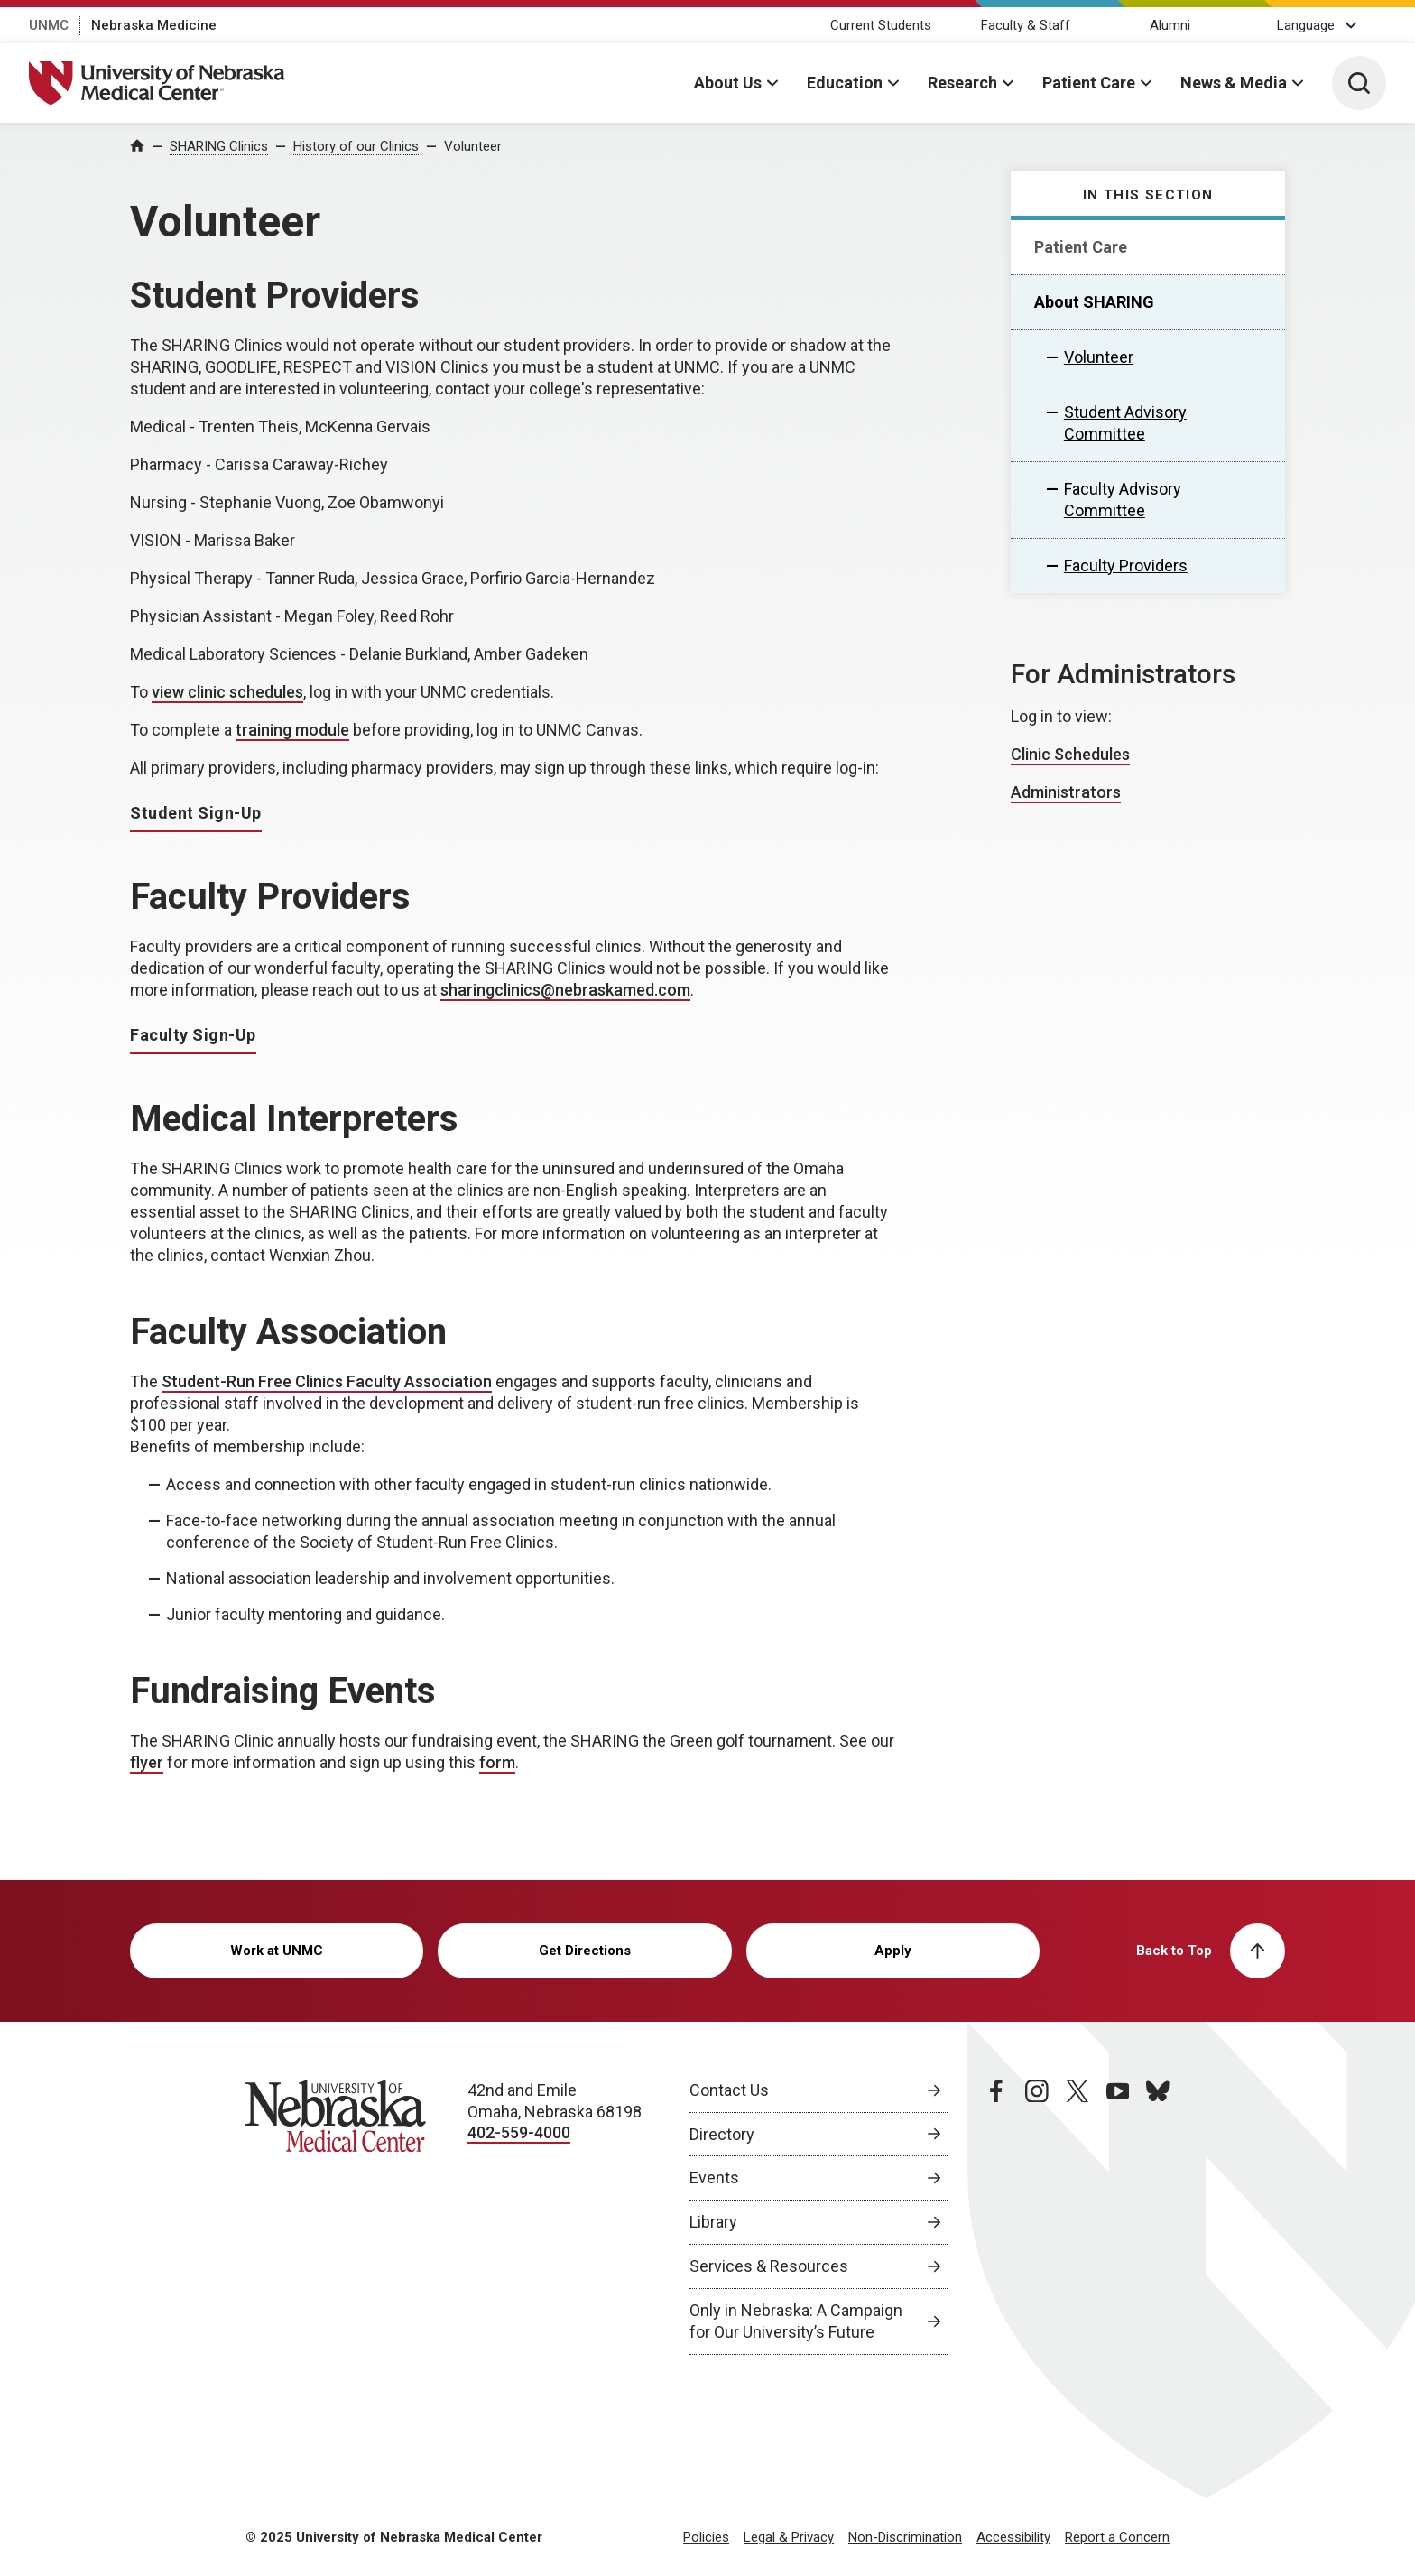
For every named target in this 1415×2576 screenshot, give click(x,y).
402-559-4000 (518, 2132)
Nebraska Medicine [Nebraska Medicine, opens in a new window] (154, 25)
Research (962, 82)
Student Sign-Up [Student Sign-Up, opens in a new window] (196, 812)
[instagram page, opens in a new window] (1037, 2218)
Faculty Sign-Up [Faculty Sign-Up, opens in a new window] (193, 1034)
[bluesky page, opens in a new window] (1158, 2218)
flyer (146, 1762)
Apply (892, 1950)
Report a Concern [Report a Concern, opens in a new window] (1117, 2537)
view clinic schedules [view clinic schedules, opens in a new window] (227, 691)
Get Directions (585, 1950)
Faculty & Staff (1025, 25)
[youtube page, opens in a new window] (1118, 2218)
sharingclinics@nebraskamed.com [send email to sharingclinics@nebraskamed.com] (565, 989)
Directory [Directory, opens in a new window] (721, 2134)
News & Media (1233, 82)
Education (845, 82)
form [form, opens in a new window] (497, 1762)
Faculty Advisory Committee (1122, 499)
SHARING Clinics (219, 146)
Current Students (880, 25)
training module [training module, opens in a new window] (292, 729)
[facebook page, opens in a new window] (996, 2218)
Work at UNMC (276, 1950)
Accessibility (1013, 2537)
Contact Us (729, 2089)
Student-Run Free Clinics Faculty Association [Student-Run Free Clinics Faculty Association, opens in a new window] (327, 1381)
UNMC (49, 25)
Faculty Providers (1126, 565)
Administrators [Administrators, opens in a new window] (1066, 792)
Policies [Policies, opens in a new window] (706, 2537)
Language (1306, 25)
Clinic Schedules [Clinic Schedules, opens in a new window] (1070, 754)
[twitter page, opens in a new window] (1077, 2218)
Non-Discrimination (905, 2537)
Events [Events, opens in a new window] (714, 2177)
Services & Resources (768, 2265)
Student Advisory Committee (1125, 423)
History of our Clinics (356, 146)
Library (713, 2221)
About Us (728, 82)
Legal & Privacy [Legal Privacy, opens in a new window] (789, 2537)
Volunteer (473, 146)
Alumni (1170, 25)
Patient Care (1088, 82)
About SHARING (1094, 301)
